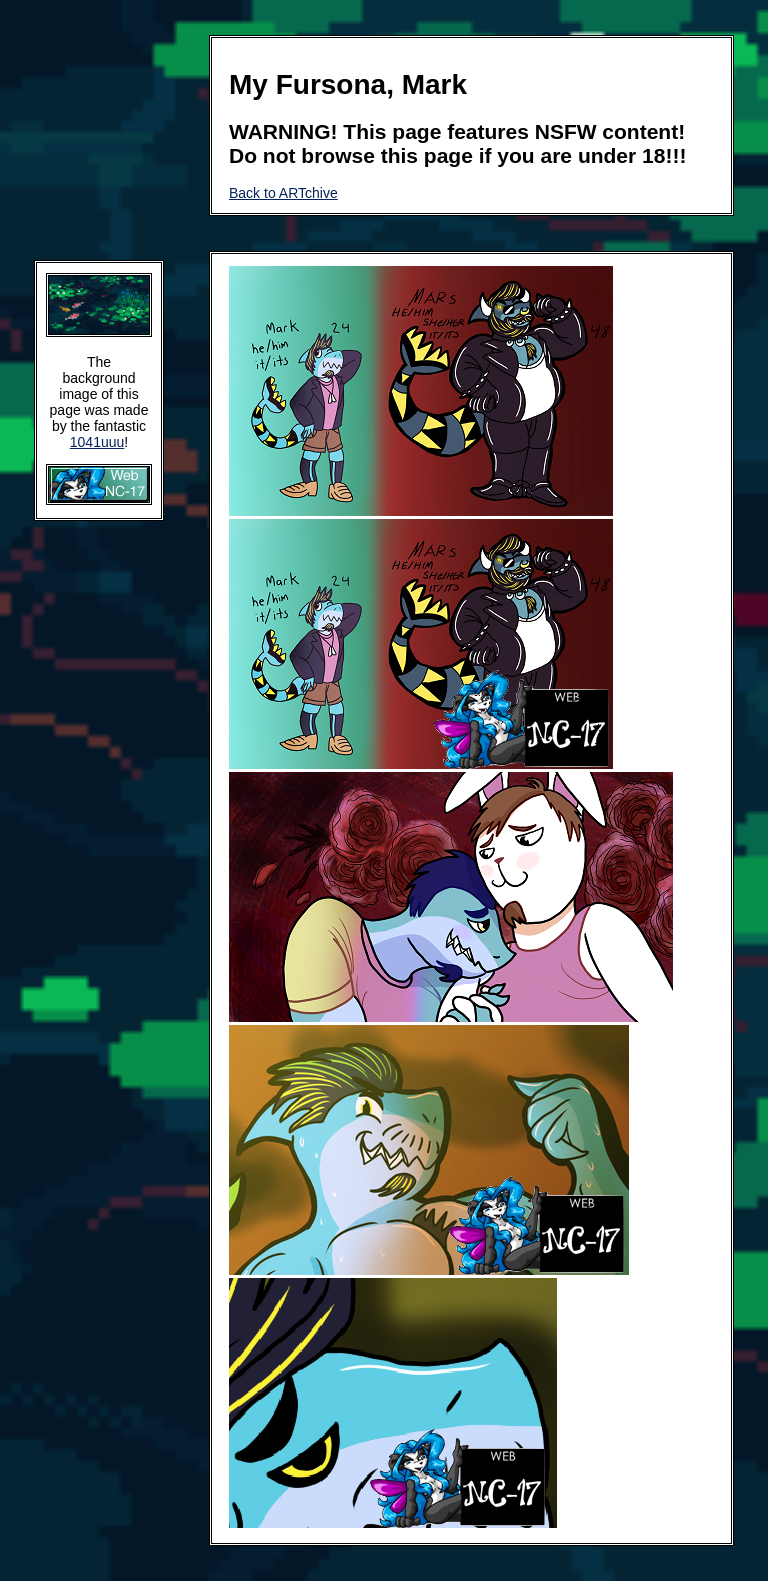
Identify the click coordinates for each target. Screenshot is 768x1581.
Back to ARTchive (283, 193)
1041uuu (97, 442)
